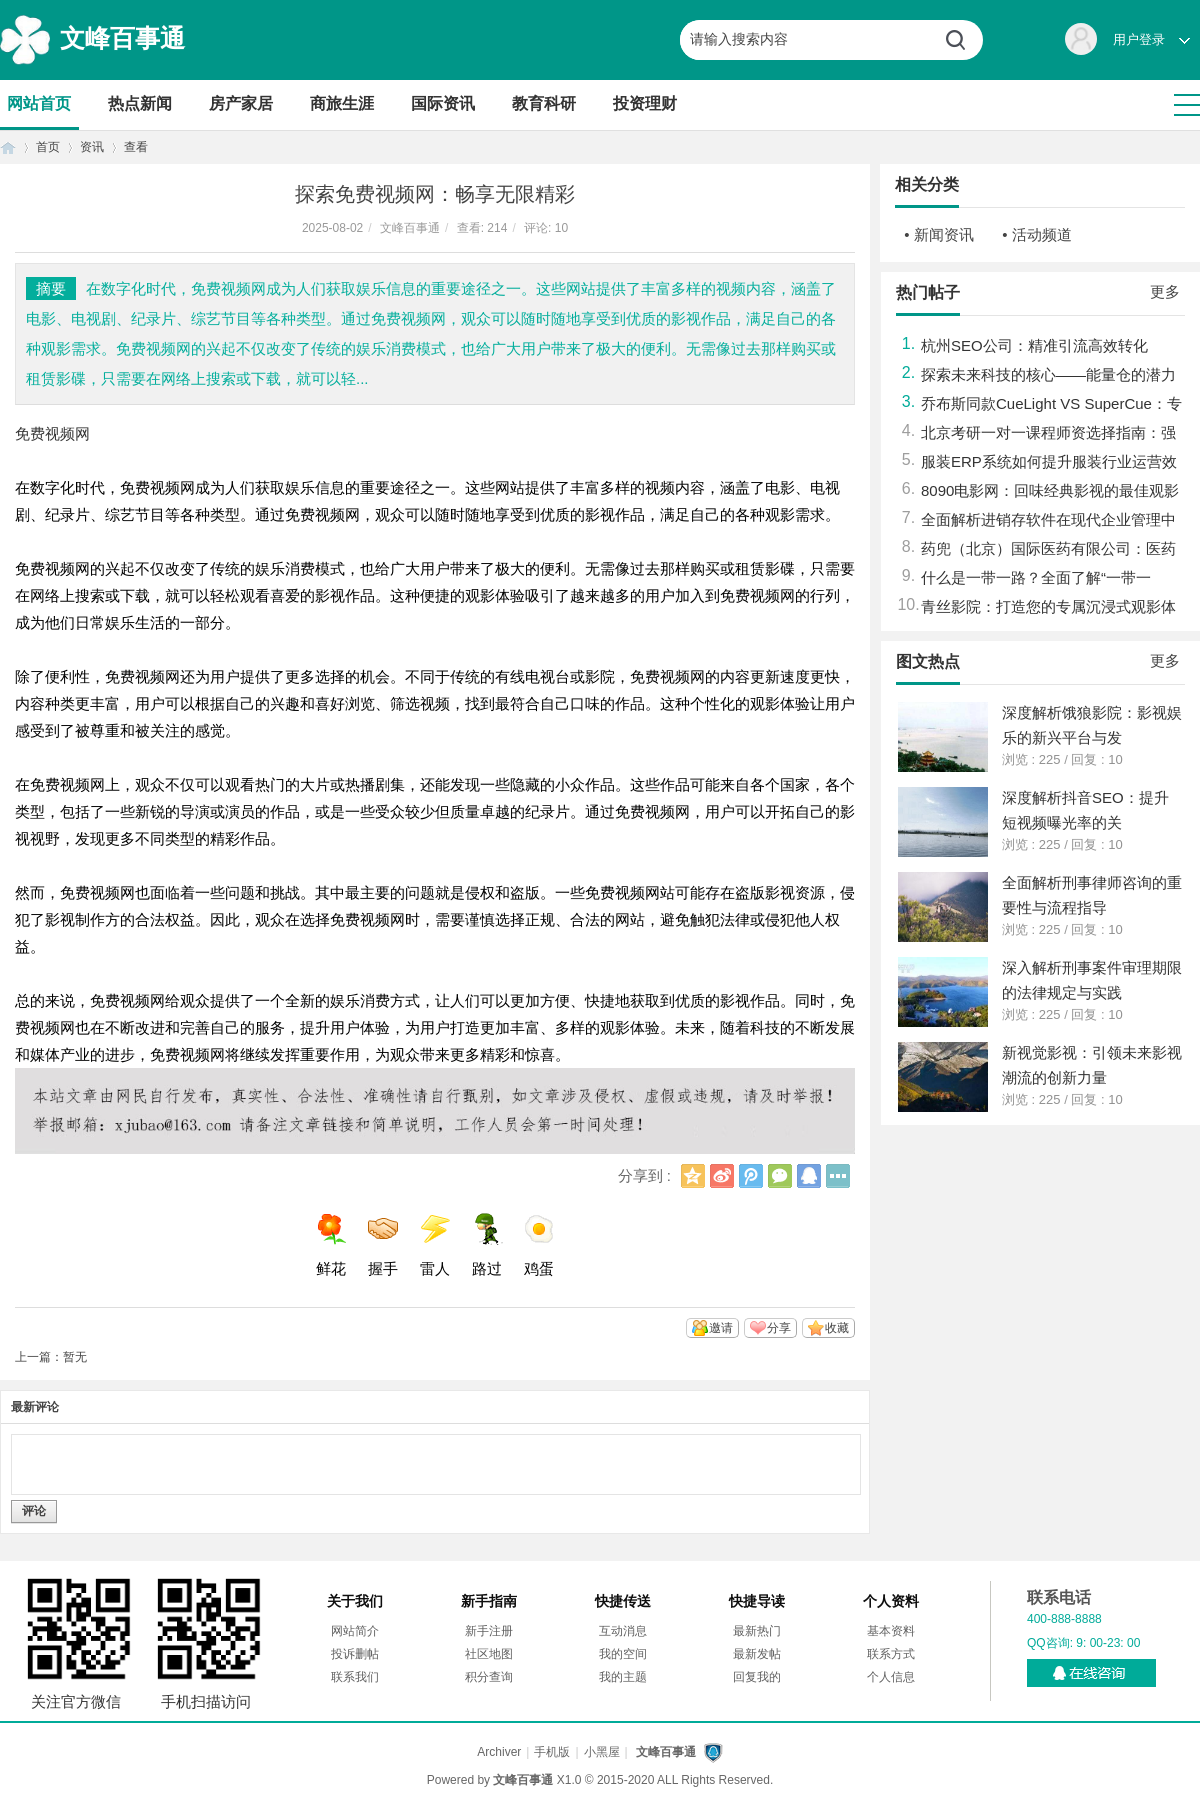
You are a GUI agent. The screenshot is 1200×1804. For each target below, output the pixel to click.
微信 (780, 1176)
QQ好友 (809, 1176)
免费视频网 (52, 433)
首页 (8, 147)
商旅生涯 (342, 103)
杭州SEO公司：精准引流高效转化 (1034, 345)
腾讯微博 (751, 1176)
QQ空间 (693, 1176)
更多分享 (838, 1176)
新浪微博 (722, 1176)
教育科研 (544, 103)
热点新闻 (140, 103)
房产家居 (241, 103)
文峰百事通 (122, 38)
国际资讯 (443, 103)
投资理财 (645, 103)
